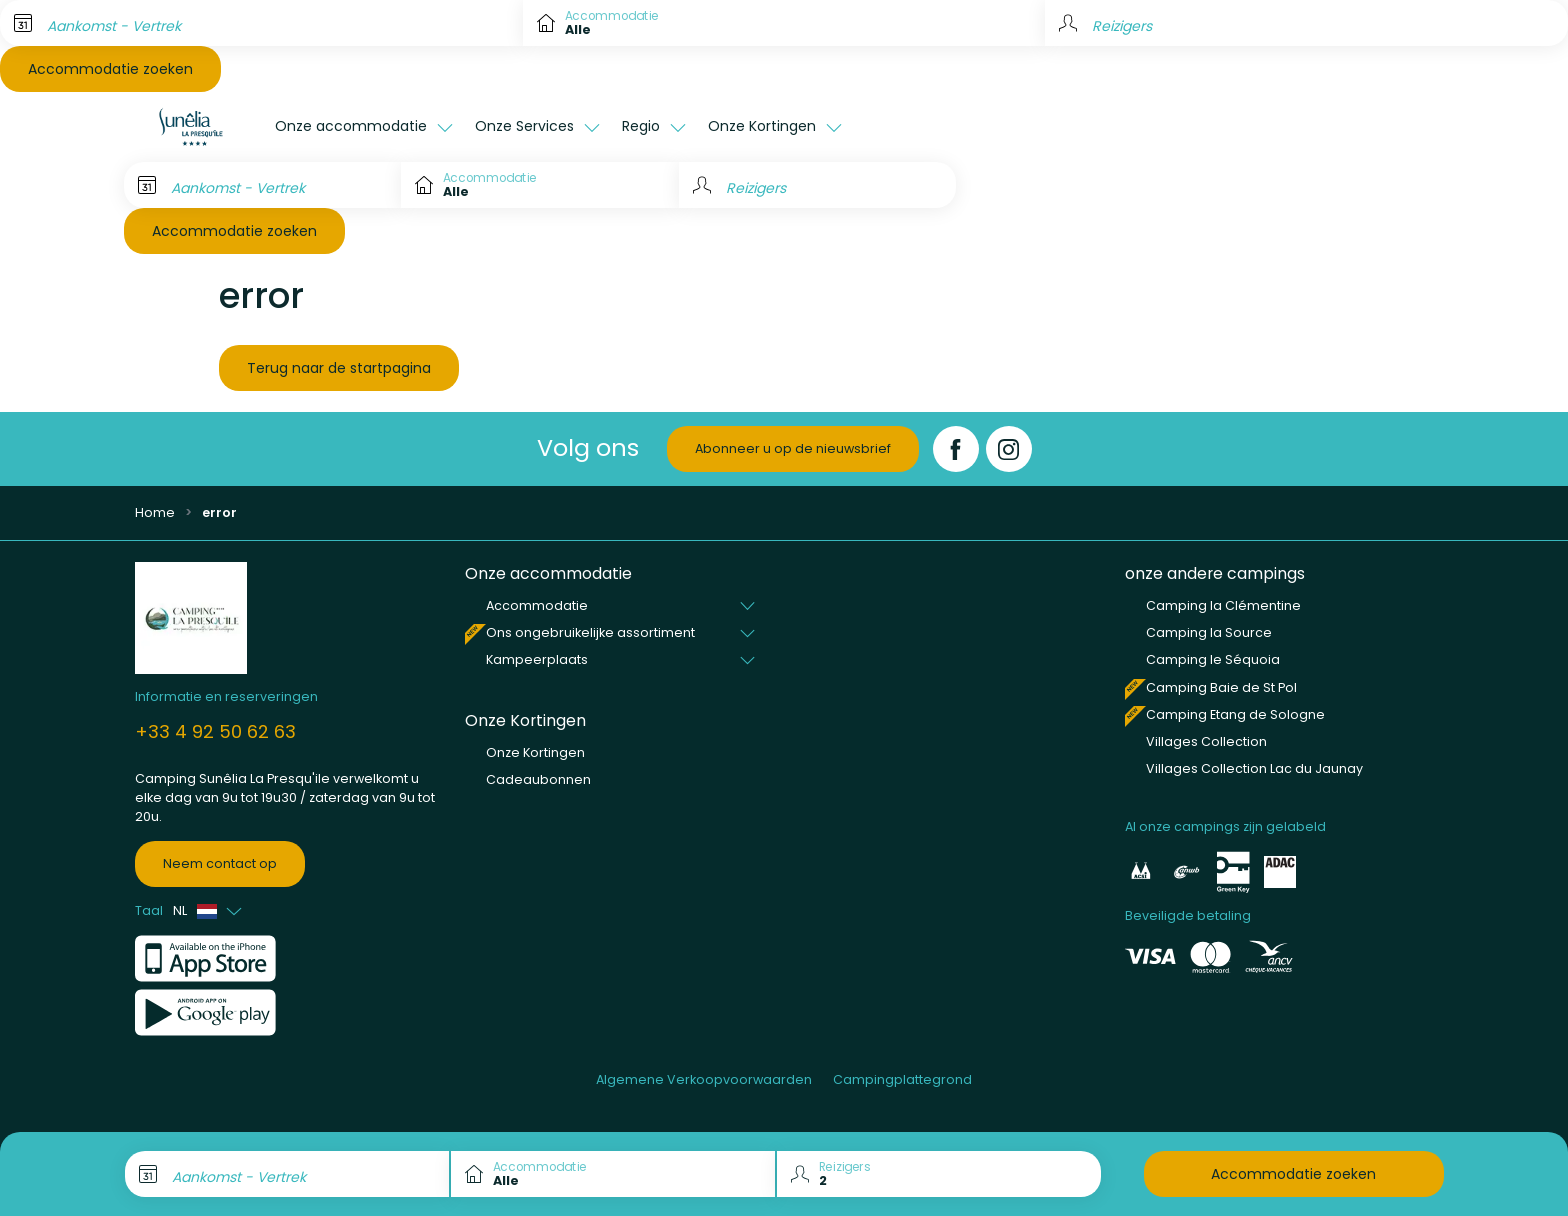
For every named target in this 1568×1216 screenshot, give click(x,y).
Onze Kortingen (535, 752)
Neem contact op (220, 863)
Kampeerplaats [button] (537, 659)
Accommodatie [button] (537, 605)
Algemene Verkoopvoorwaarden (704, 1079)
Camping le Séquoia (1213, 659)
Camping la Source (1209, 632)
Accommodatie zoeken (110, 69)
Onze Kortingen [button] (764, 126)
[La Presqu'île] (194, 127)
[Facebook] (956, 449)
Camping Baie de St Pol (1221, 687)
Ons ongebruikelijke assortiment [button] (590, 632)
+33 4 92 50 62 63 (215, 731)
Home (155, 512)
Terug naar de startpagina (339, 368)
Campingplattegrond (902, 1079)
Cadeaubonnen (538, 779)
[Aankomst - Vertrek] (261, 23)
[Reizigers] (817, 185)
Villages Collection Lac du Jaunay (1254, 768)
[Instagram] (1009, 449)
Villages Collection (1206, 741)
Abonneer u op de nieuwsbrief (793, 448)
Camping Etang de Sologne (1235, 714)
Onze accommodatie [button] (353, 126)
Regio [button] (643, 126)
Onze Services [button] (526, 126)
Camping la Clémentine (1223, 605)
